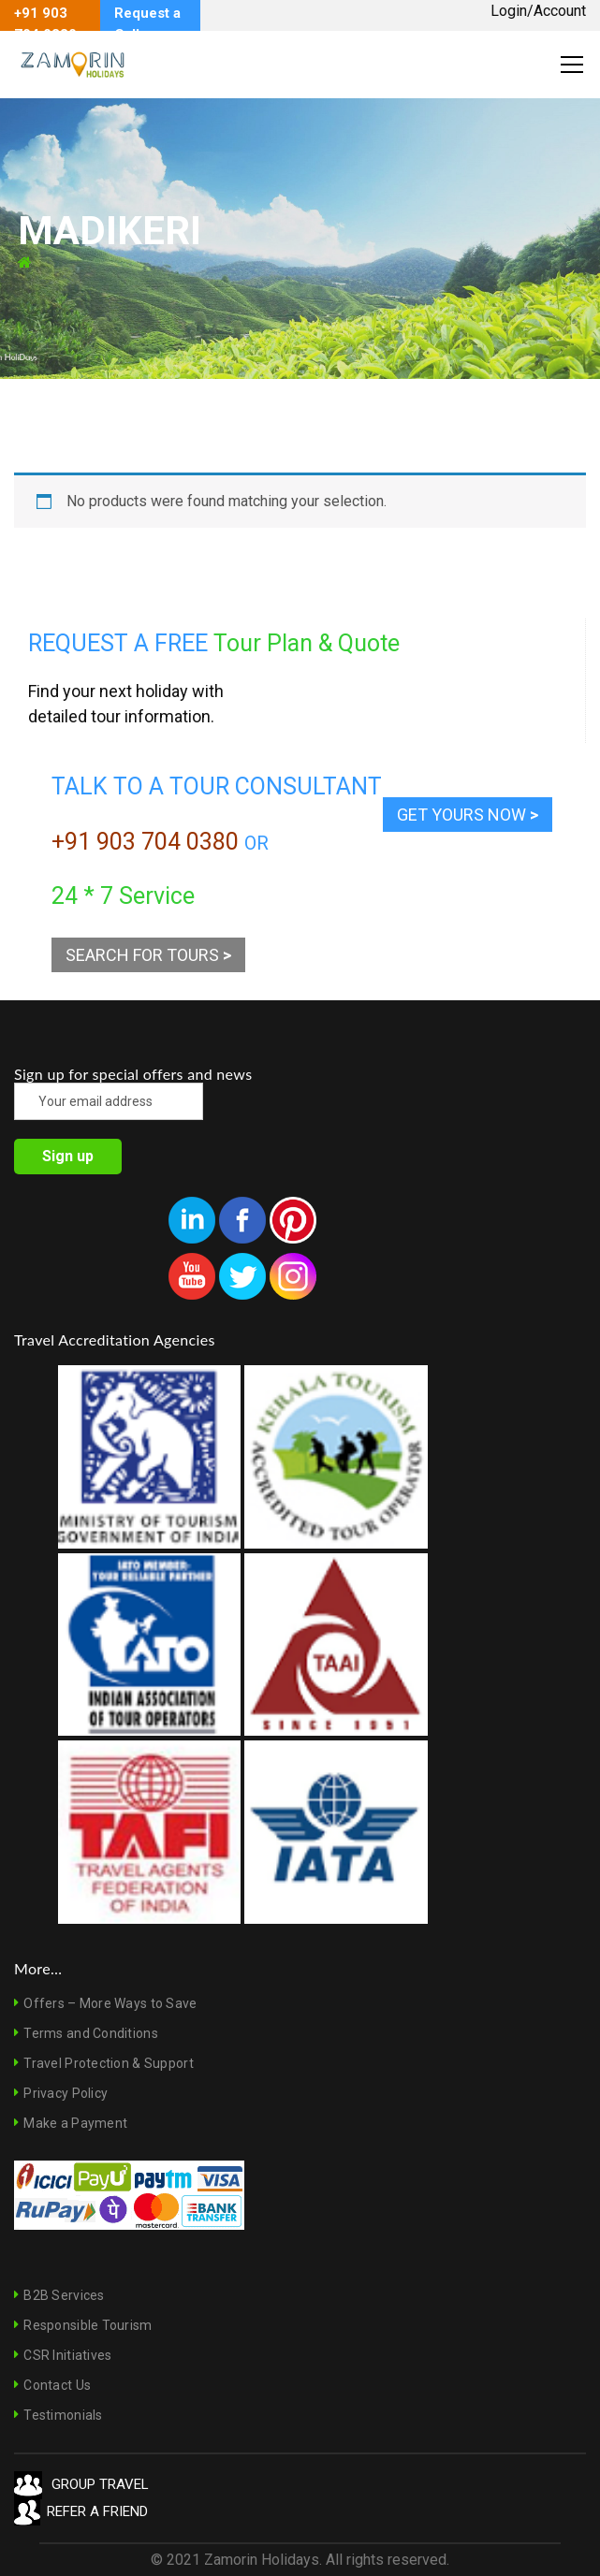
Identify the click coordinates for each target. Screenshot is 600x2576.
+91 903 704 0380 (145, 841)
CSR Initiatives (67, 2355)
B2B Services (63, 2295)
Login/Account (538, 11)
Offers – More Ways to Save (110, 2003)
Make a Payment (75, 2123)
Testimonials (62, 2415)
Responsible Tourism (87, 2325)
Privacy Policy (65, 2093)
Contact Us (57, 2385)
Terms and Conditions (90, 2033)
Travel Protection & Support (108, 2063)
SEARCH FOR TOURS (148, 955)
